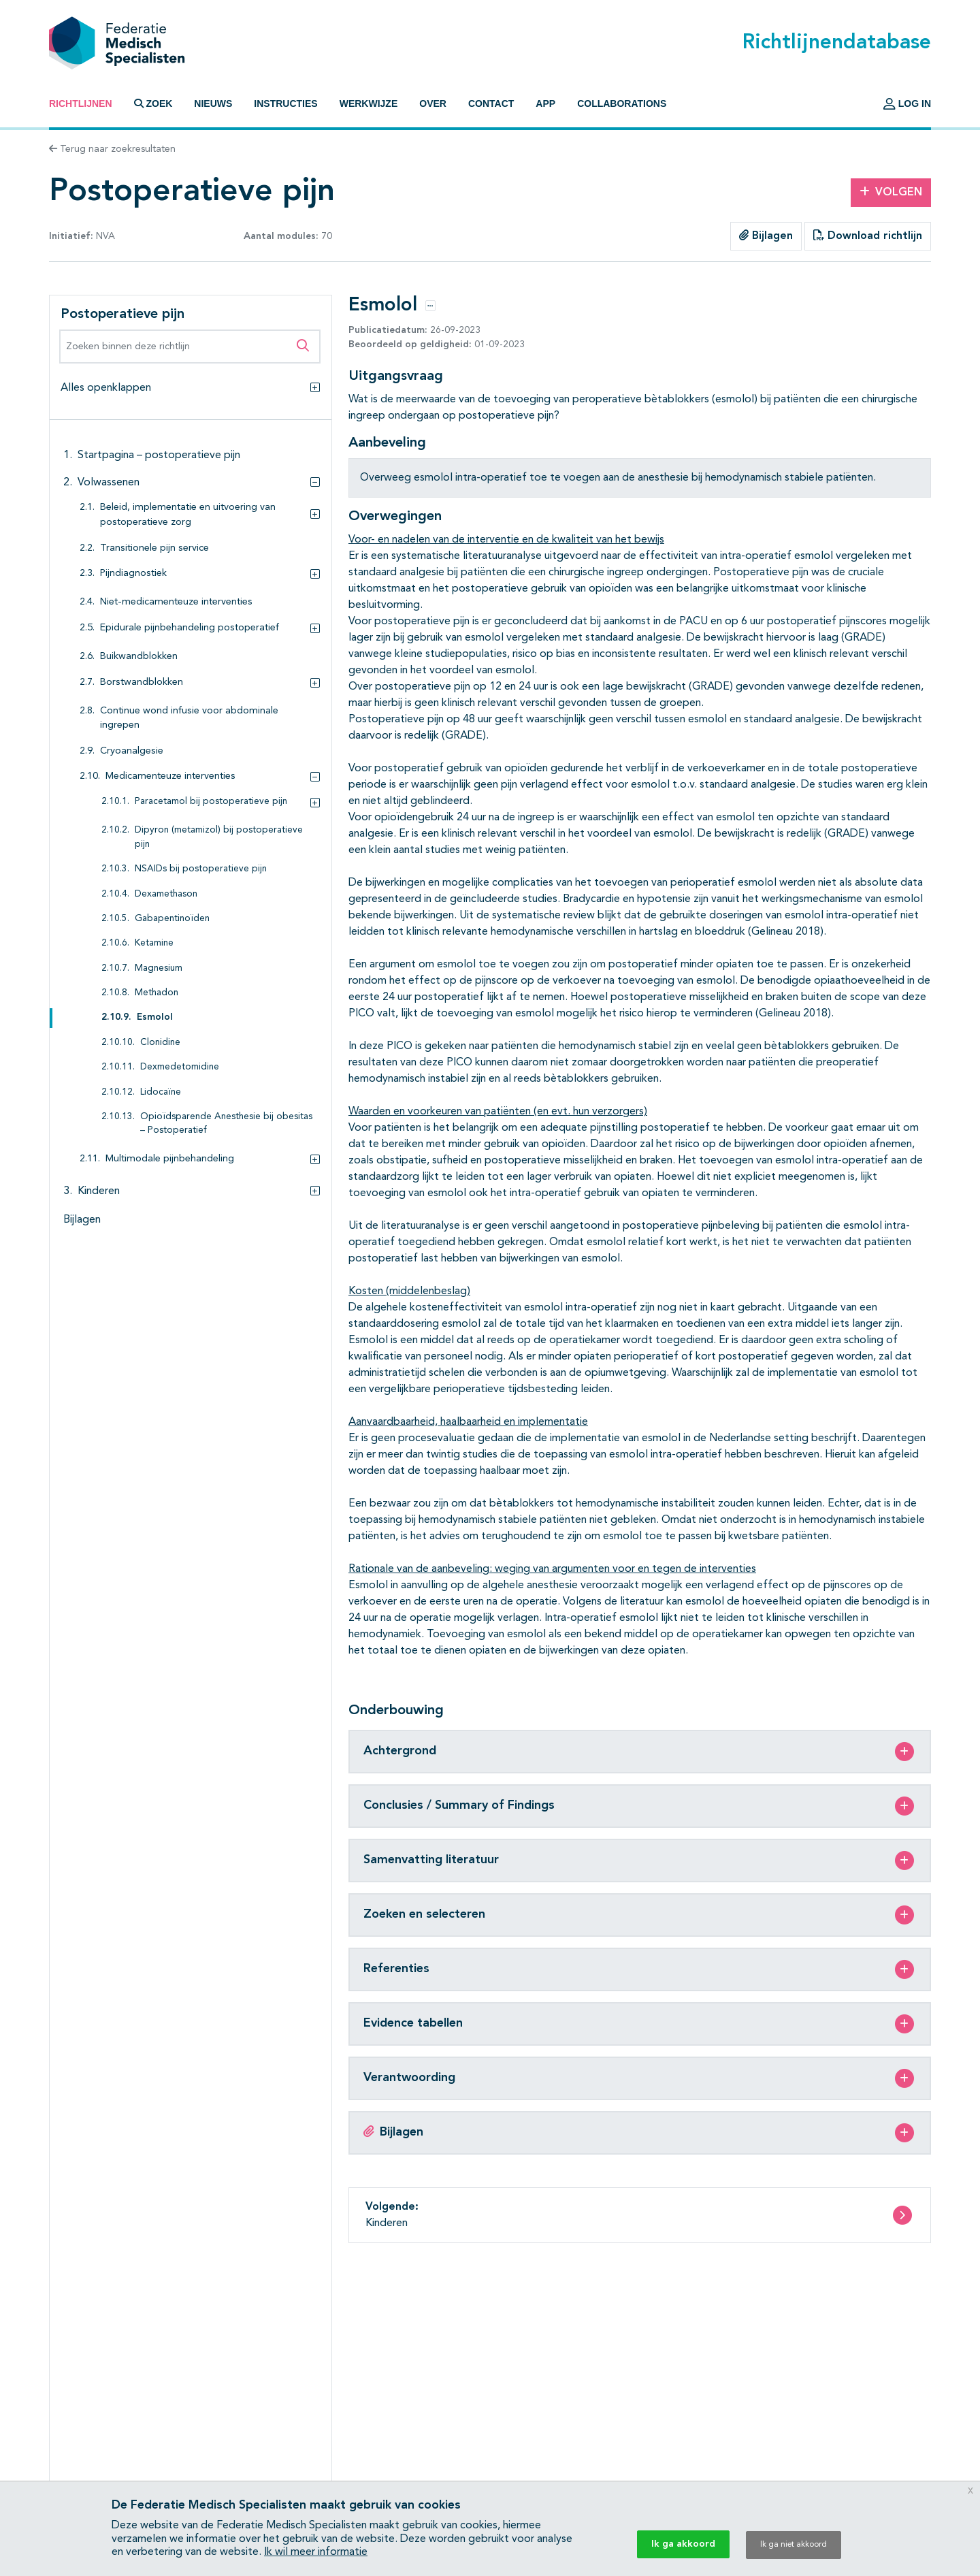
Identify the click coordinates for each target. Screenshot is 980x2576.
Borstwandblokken (141, 682)
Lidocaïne (160, 1092)
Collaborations (621, 103)
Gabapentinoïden (172, 918)
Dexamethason (166, 894)
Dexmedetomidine (179, 1067)
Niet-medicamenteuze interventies (176, 602)
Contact (491, 103)
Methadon (156, 992)
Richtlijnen (80, 103)
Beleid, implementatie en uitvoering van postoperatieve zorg (188, 515)
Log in (907, 103)
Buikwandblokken (139, 656)
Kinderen (99, 1191)
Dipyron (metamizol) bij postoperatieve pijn (219, 837)
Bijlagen (766, 235)
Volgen (891, 192)
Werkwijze (369, 103)
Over (432, 103)
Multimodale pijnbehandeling (169, 1159)
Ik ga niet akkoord (793, 2545)
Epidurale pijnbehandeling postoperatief (189, 628)
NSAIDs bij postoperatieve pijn (201, 869)
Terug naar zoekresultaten (112, 149)
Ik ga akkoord (683, 2544)
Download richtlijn (867, 235)
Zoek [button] (153, 103)
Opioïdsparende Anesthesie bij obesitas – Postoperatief (226, 1123)
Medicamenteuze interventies (170, 776)
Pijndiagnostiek (133, 573)
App (545, 103)
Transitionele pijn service (154, 548)
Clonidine (160, 1042)
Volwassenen (109, 482)
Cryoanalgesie (131, 751)
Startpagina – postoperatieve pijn (159, 455)
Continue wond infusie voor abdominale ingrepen (189, 718)
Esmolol (155, 1017)
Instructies (285, 103)
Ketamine (154, 943)
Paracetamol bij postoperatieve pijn (211, 801)
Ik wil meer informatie (316, 2552)
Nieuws (213, 103)
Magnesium (158, 968)
